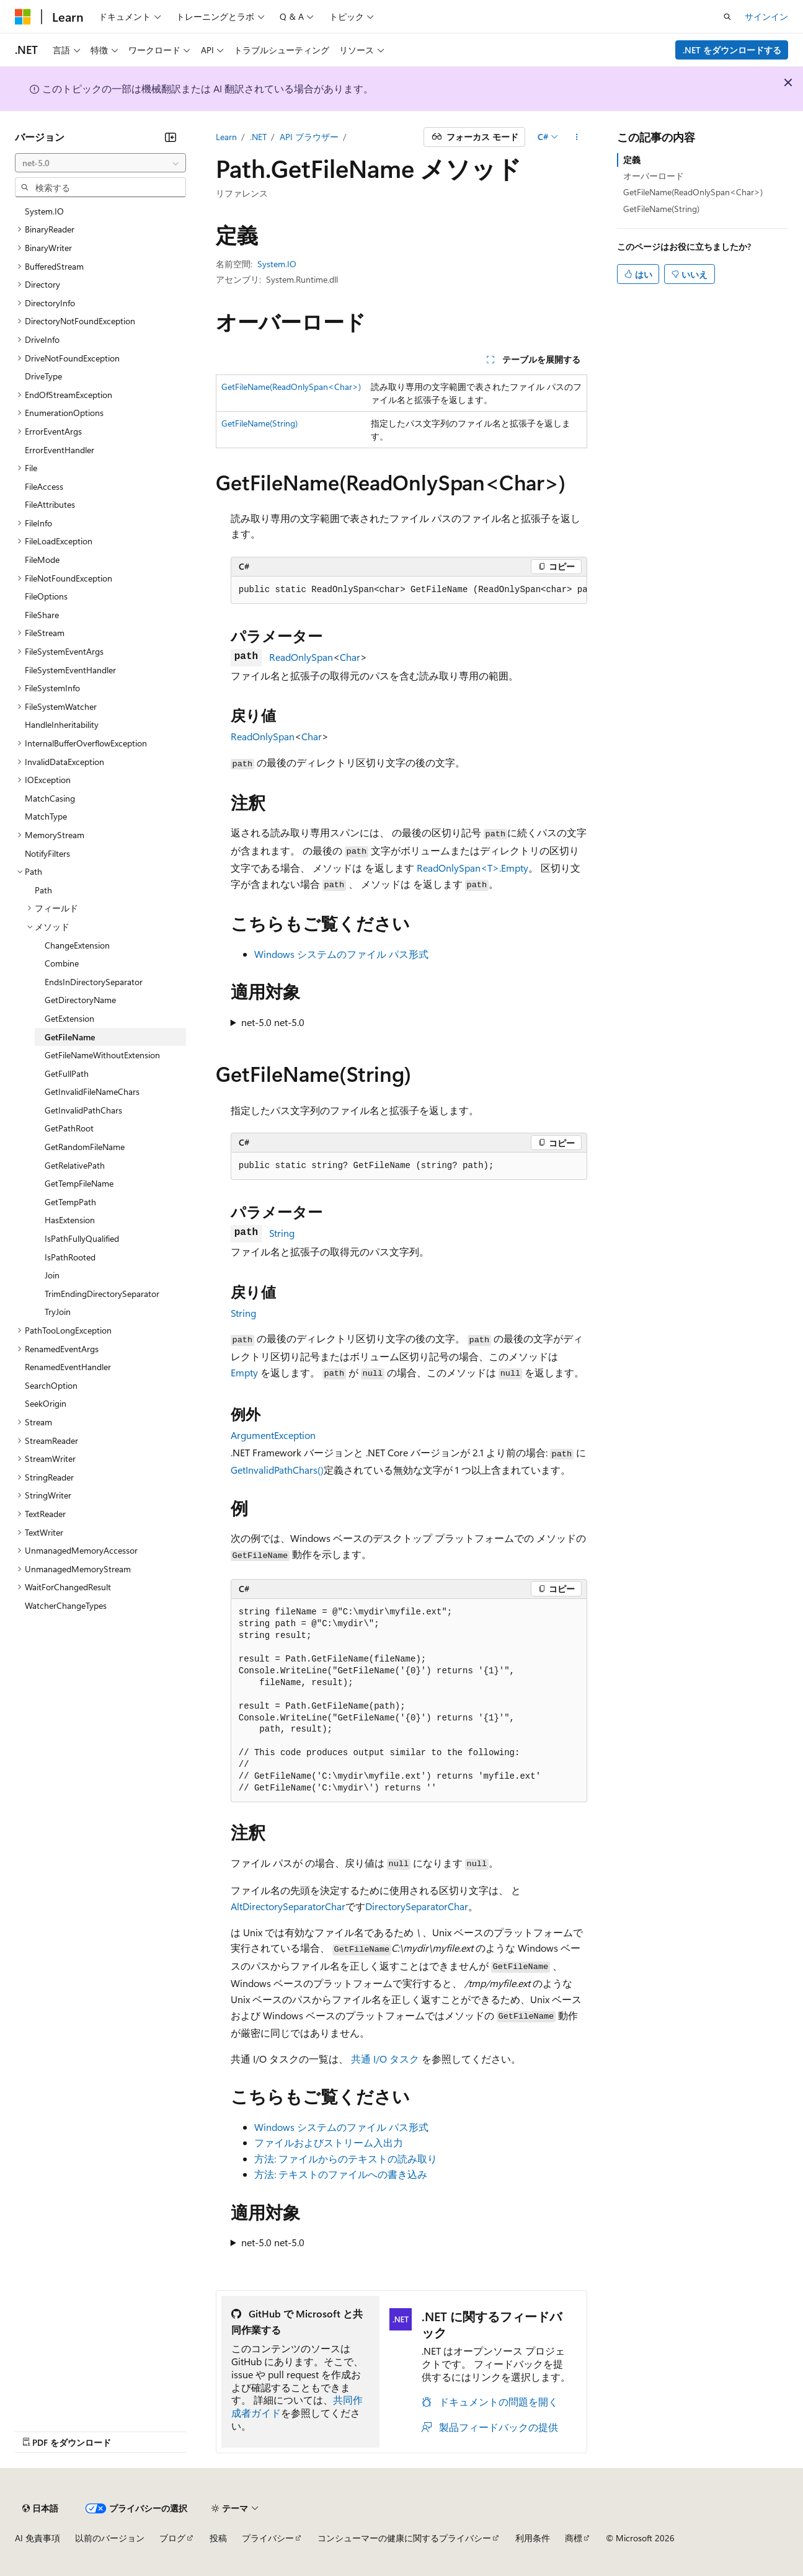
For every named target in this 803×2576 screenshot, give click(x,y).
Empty (244, 1372)
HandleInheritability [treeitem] (62, 724)
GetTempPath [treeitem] (70, 1202)
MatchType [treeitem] (46, 816)
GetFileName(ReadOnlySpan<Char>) (291, 386)
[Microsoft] (23, 17)
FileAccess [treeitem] (44, 486)
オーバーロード (653, 176)
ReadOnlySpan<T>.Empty (472, 867)
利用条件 (532, 2538)
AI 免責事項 (37, 2538)
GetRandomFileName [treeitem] (85, 1147)
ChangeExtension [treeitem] (77, 945)
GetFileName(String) (259, 423)
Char (350, 656)
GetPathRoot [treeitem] (69, 1128)
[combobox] (100, 163)
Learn (226, 137)
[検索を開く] (727, 17)
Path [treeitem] (43, 890)
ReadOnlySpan (301, 656)
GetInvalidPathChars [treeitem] (83, 1110)
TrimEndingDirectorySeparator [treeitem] (102, 1293)
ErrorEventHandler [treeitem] (59, 450)
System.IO (276, 264)
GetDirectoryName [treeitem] (80, 1000)
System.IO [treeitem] (44, 211)
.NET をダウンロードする (732, 50)
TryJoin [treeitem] (58, 1311)
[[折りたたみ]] (170, 137)
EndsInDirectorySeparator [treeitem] (94, 982)
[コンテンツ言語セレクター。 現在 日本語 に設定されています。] (40, 2508)
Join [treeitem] (52, 1275)
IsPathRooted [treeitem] (70, 1257)
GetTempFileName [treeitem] (79, 1183)
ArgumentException (273, 1434)
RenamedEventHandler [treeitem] (68, 1367)
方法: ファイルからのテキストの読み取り (345, 2158)
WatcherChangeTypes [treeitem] (66, 1605)
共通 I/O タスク (385, 2058)
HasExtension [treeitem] (70, 1220)
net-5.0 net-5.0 (272, 1022)
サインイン (766, 16)
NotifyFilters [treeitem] (47, 853)
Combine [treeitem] (62, 963)
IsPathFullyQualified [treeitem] (82, 1238)
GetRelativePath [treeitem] (75, 1165)
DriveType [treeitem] (43, 376)
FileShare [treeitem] (42, 615)
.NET (258, 137)
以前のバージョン (109, 2538)
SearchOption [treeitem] (51, 1385)
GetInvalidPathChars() (277, 1469)
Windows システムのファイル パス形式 (341, 953)
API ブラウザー (309, 137)
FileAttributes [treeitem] (50, 504)
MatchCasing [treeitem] (50, 798)
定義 (632, 160)
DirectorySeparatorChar (416, 1906)
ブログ (172, 2538)
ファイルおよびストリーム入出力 (328, 2142)
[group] (409, 590)
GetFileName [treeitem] (70, 1037)
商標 (573, 2538)
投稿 (218, 2538)
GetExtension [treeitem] (69, 1018)
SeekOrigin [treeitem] (45, 1403)
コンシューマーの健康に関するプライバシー (404, 2538)
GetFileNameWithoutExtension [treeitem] (102, 1055)
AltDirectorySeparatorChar (288, 1906)
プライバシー (268, 2538)
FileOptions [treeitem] (46, 596)
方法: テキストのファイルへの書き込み (340, 2173)
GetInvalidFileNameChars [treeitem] (92, 1091)
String (282, 1232)
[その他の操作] (576, 137)
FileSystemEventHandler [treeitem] (70, 670)
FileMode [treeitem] (42, 559)
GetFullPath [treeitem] (67, 1073)
